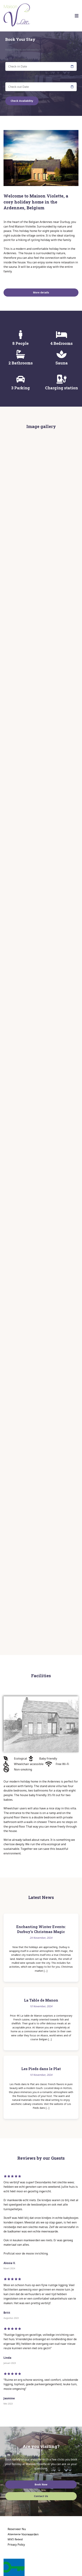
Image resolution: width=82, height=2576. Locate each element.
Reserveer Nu (17, 2529)
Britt (7, 2313)
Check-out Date (17, 78)
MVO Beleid (15, 2539)
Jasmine (9, 2398)
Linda (7, 2358)
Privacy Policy (16, 2544)
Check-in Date (16, 57)
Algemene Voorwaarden (23, 2534)
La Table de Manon (41, 2000)
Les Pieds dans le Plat (41, 2068)
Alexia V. (9, 2263)
